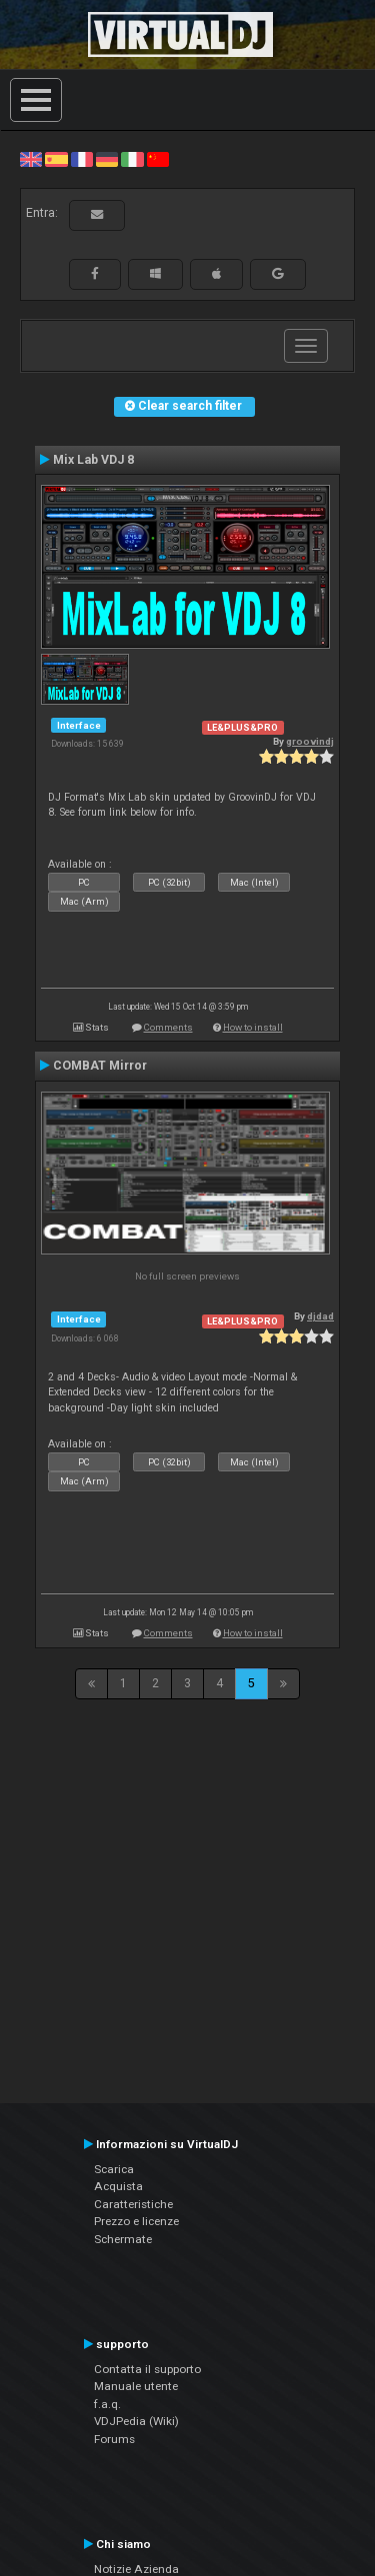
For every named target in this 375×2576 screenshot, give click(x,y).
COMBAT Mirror (100, 1066)
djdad (320, 1315)
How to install (253, 1027)
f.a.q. (107, 2404)
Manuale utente (136, 2386)
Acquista (118, 2186)
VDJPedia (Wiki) (136, 2421)
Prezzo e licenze (136, 2221)
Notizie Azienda (136, 2569)
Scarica (114, 2169)
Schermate (123, 2239)
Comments (168, 1027)
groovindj (310, 741)
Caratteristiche (133, 2204)
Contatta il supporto (147, 2369)
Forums (114, 2439)
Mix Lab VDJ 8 (93, 460)
